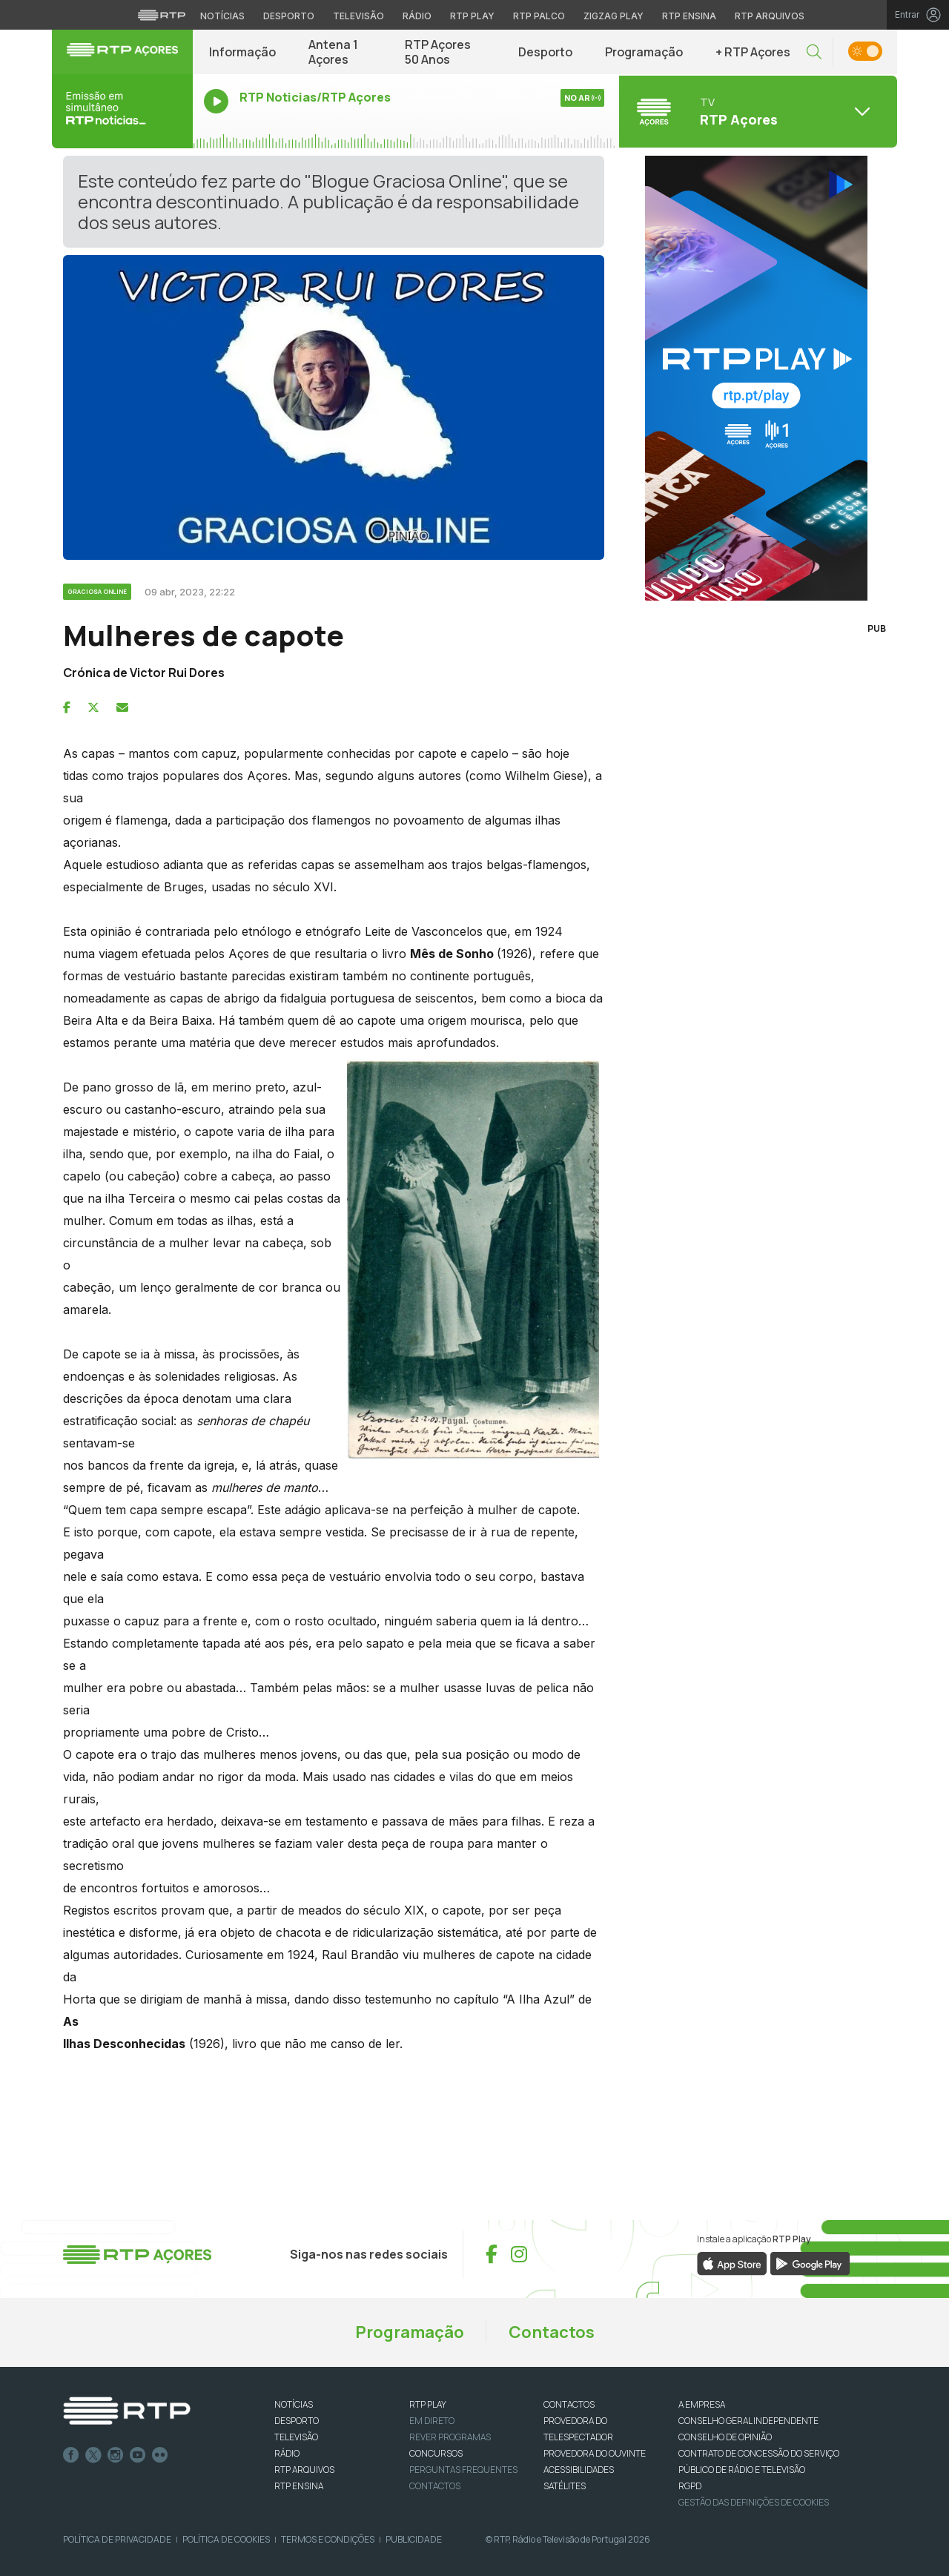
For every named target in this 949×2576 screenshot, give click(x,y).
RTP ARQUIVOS (304, 2469)
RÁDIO (287, 2453)
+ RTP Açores (752, 52)
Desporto (545, 52)
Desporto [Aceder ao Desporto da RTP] (288, 16)
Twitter (93, 2455)
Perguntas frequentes (463, 2469)
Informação (242, 52)
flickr (160, 2455)
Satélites (564, 2486)
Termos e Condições (327, 2539)
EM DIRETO (431, 2420)
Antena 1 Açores (333, 51)
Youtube (138, 2455)
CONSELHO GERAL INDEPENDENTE (748, 2420)
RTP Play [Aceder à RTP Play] (472, 16)
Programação (644, 52)
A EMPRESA (701, 2404)
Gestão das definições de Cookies (753, 2502)
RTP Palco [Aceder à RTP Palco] (539, 16)
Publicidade (414, 2539)
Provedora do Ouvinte (594, 2453)
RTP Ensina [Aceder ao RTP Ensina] (689, 16)
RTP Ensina (298, 2486)
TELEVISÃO (296, 2437)
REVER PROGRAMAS (450, 2437)
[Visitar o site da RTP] (161, 15)
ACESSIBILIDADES (578, 2469)
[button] (814, 52)
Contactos (552, 2332)
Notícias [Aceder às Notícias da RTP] (222, 16)
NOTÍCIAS (293, 2404)
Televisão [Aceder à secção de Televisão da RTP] (358, 16)
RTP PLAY (427, 2404)
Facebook (71, 2455)
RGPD (689, 2486)
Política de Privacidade (117, 2539)
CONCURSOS (436, 2453)
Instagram (116, 2455)
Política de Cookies (226, 2539)
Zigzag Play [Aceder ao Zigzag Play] (613, 16)
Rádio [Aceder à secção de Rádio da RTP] (417, 16)
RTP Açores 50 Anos (438, 51)
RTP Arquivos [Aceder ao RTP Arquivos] (769, 16)
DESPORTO (296, 2420)
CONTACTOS (569, 2404)
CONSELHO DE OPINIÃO (725, 2437)
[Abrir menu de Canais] (756, 111)
